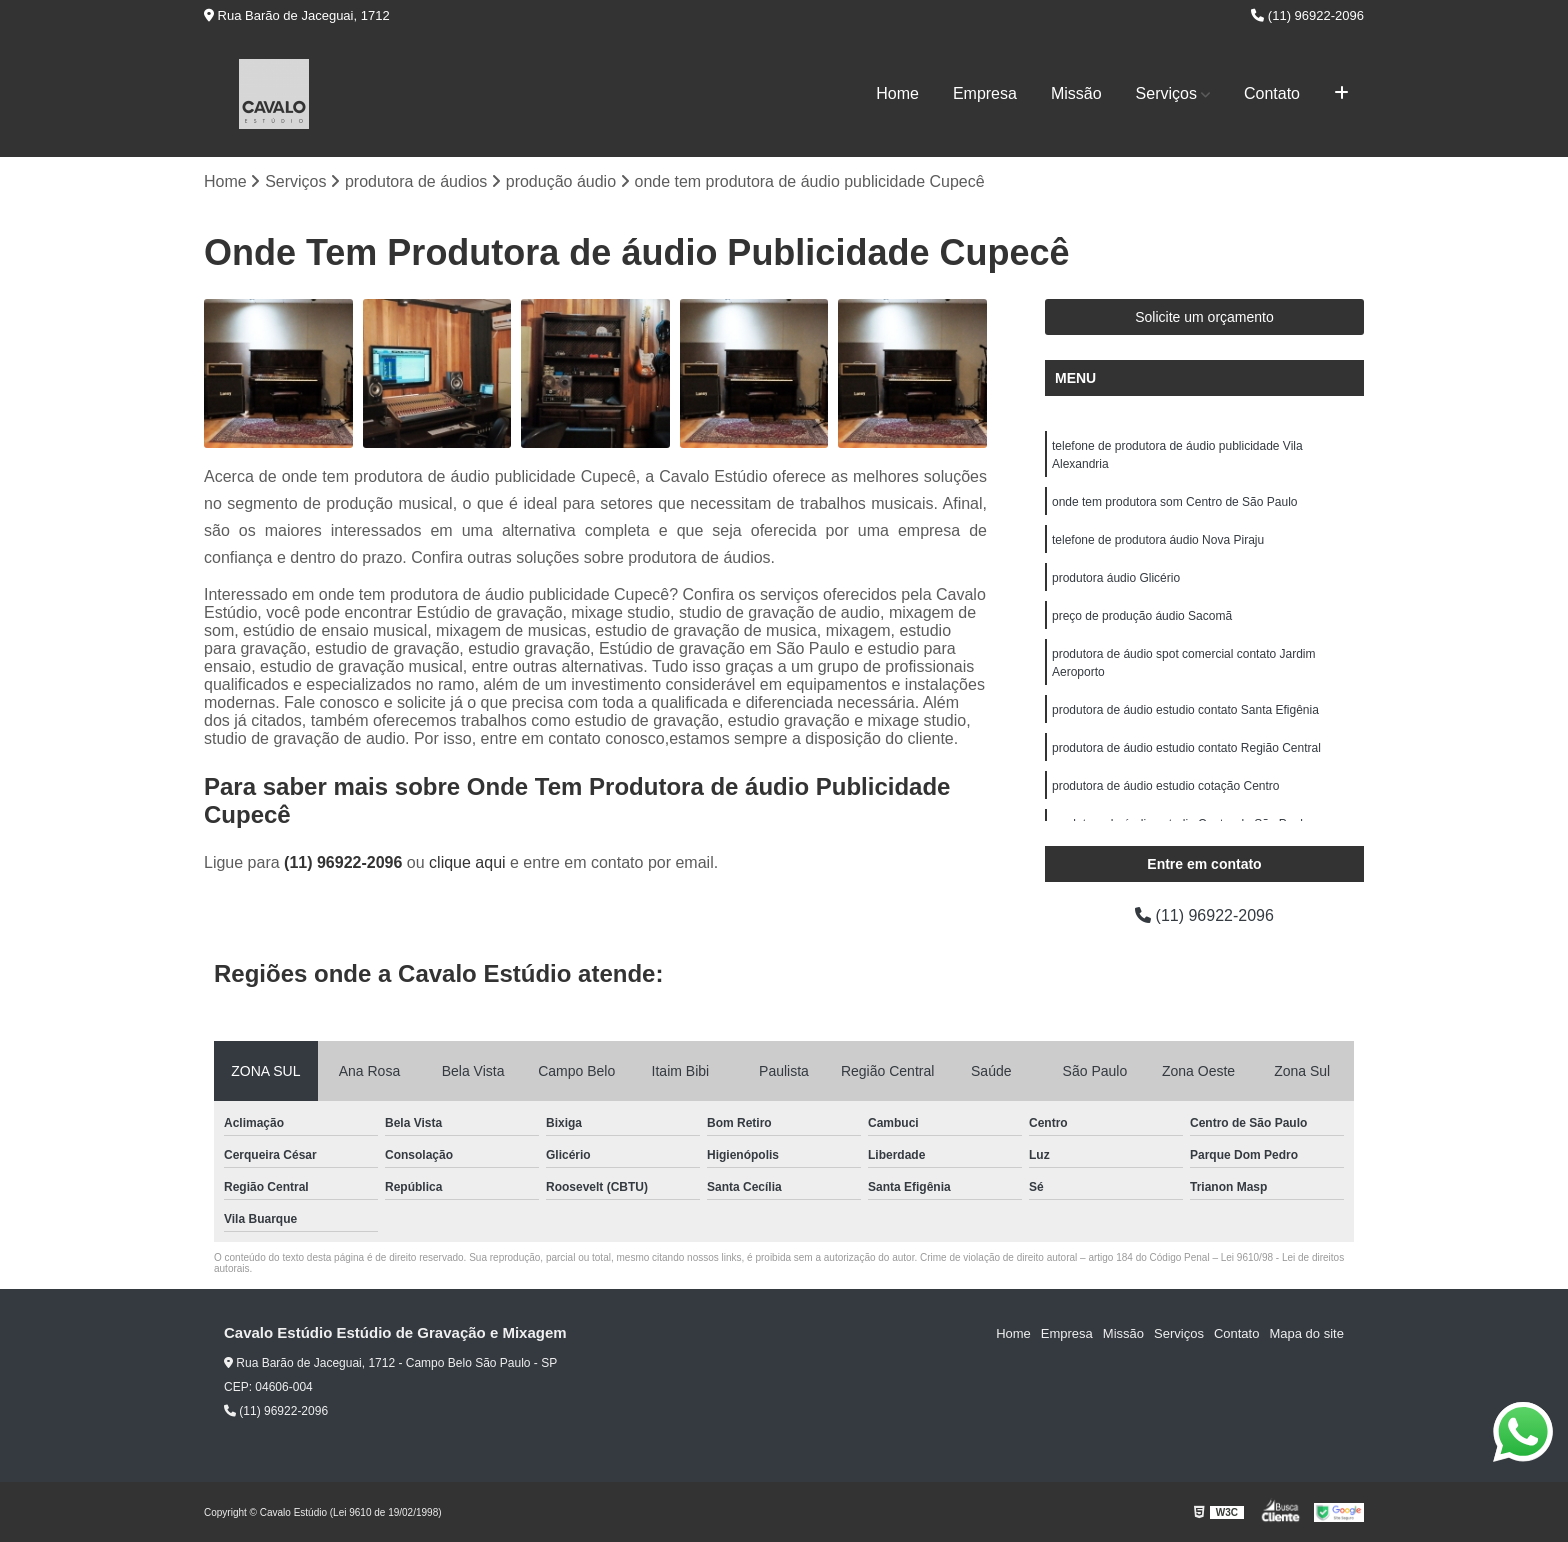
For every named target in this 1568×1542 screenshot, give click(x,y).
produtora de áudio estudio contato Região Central (1186, 748)
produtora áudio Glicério (1116, 578)
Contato (1272, 93)
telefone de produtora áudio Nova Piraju (1158, 540)
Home (897, 93)
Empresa (985, 93)
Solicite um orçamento (1204, 317)
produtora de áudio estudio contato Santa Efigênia (1185, 710)
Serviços (1166, 93)
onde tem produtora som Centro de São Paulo (1174, 502)
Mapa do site (1306, 1333)
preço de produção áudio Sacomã (1142, 616)
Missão (1076, 93)
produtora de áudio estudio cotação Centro (1166, 786)
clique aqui (467, 862)
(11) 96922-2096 (1307, 15)
